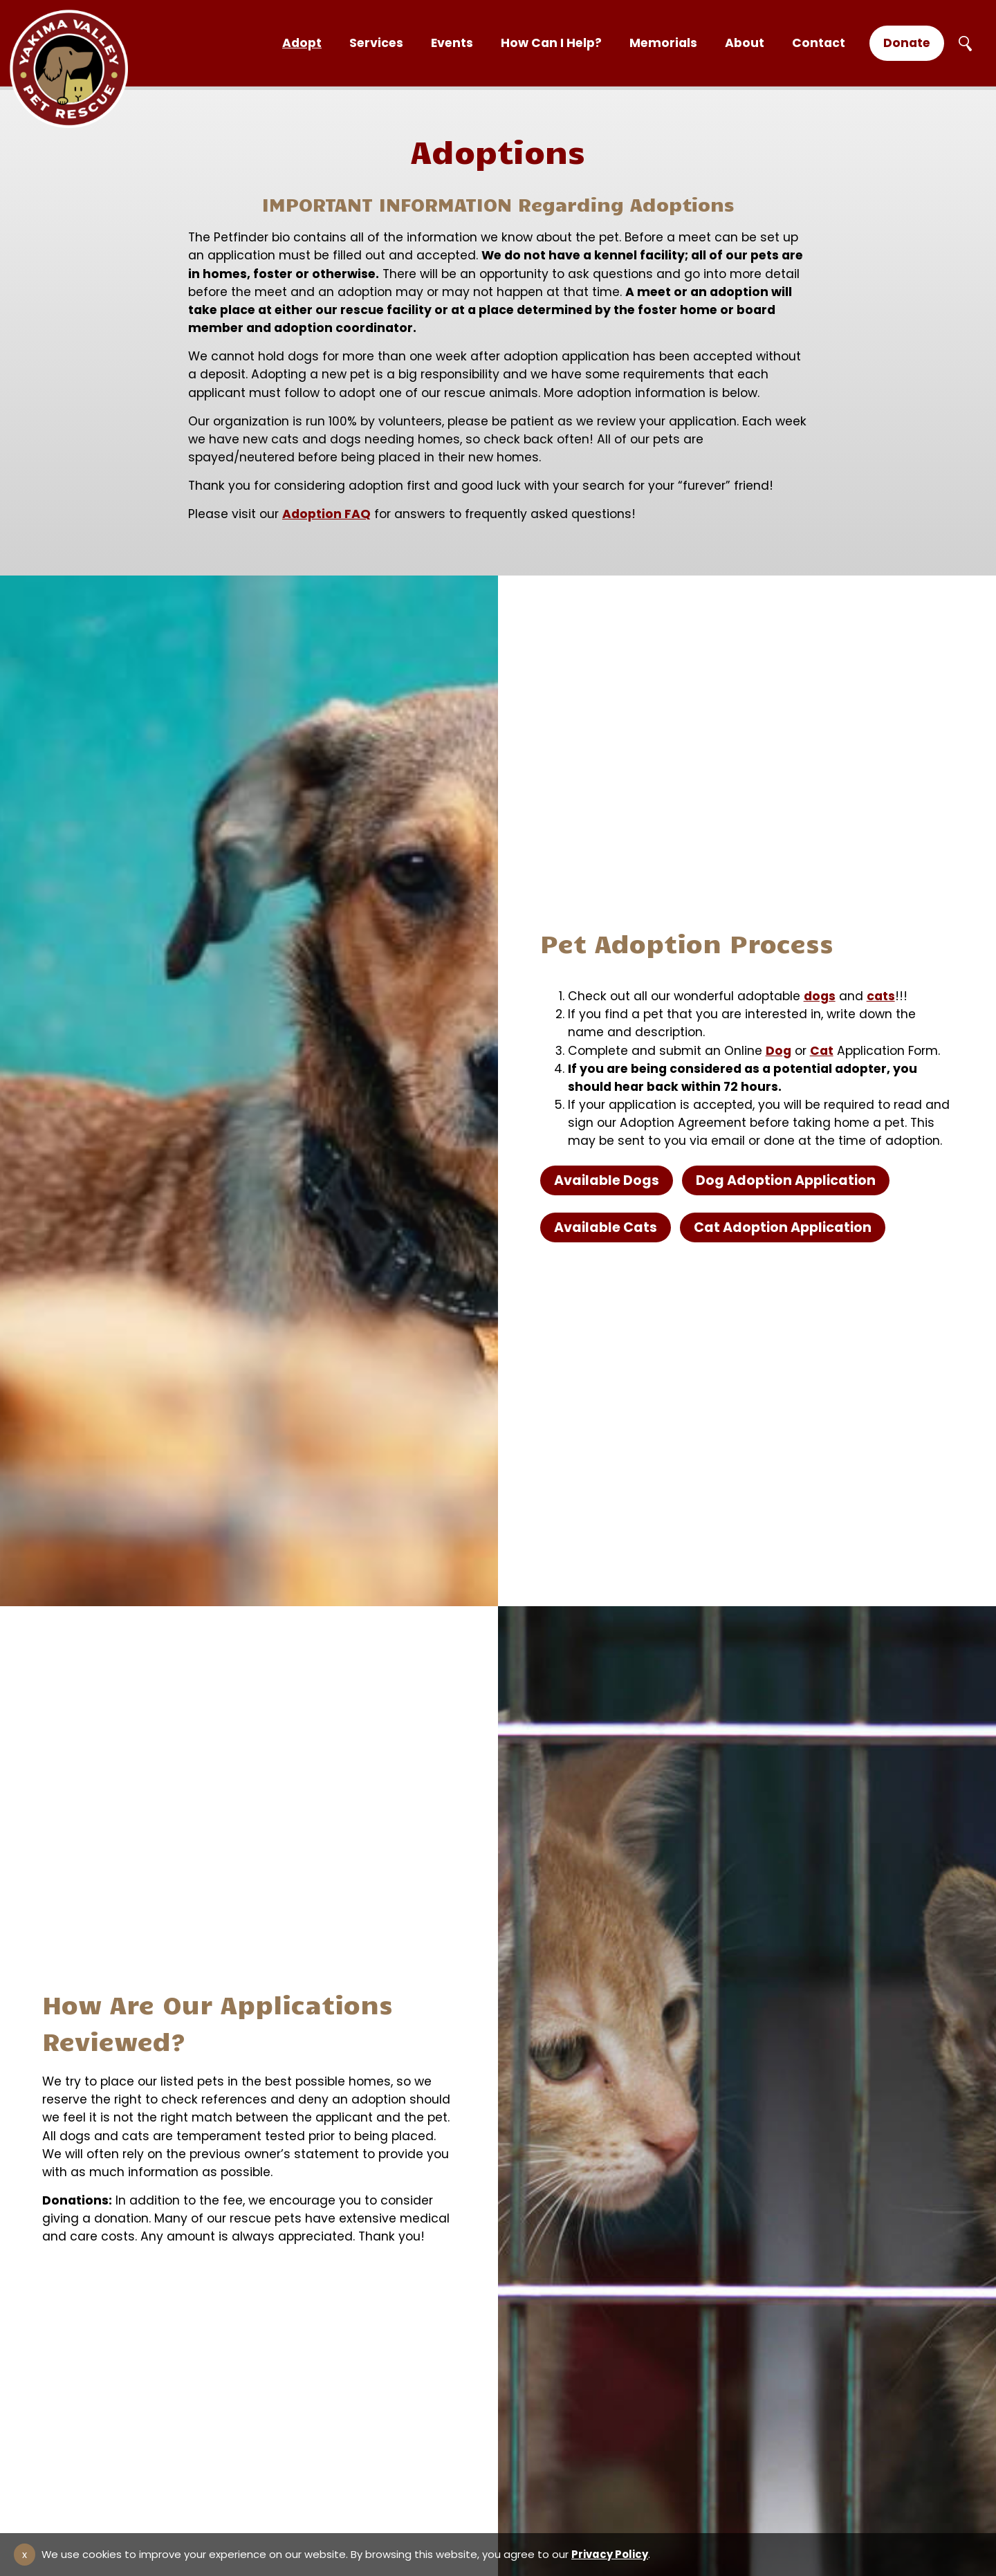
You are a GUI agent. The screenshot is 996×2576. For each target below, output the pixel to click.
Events (452, 43)
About (744, 43)
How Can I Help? (551, 43)
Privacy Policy (609, 2554)
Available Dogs (606, 1180)
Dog (778, 1050)
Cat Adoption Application (783, 1227)
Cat (821, 1050)
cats (881, 996)
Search (964, 43)
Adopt (302, 43)
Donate (906, 43)
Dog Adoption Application (786, 1180)
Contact (818, 43)
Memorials (663, 43)
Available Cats (605, 1227)
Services (376, 43)
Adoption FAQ (326, 514)
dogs (820, 996)
